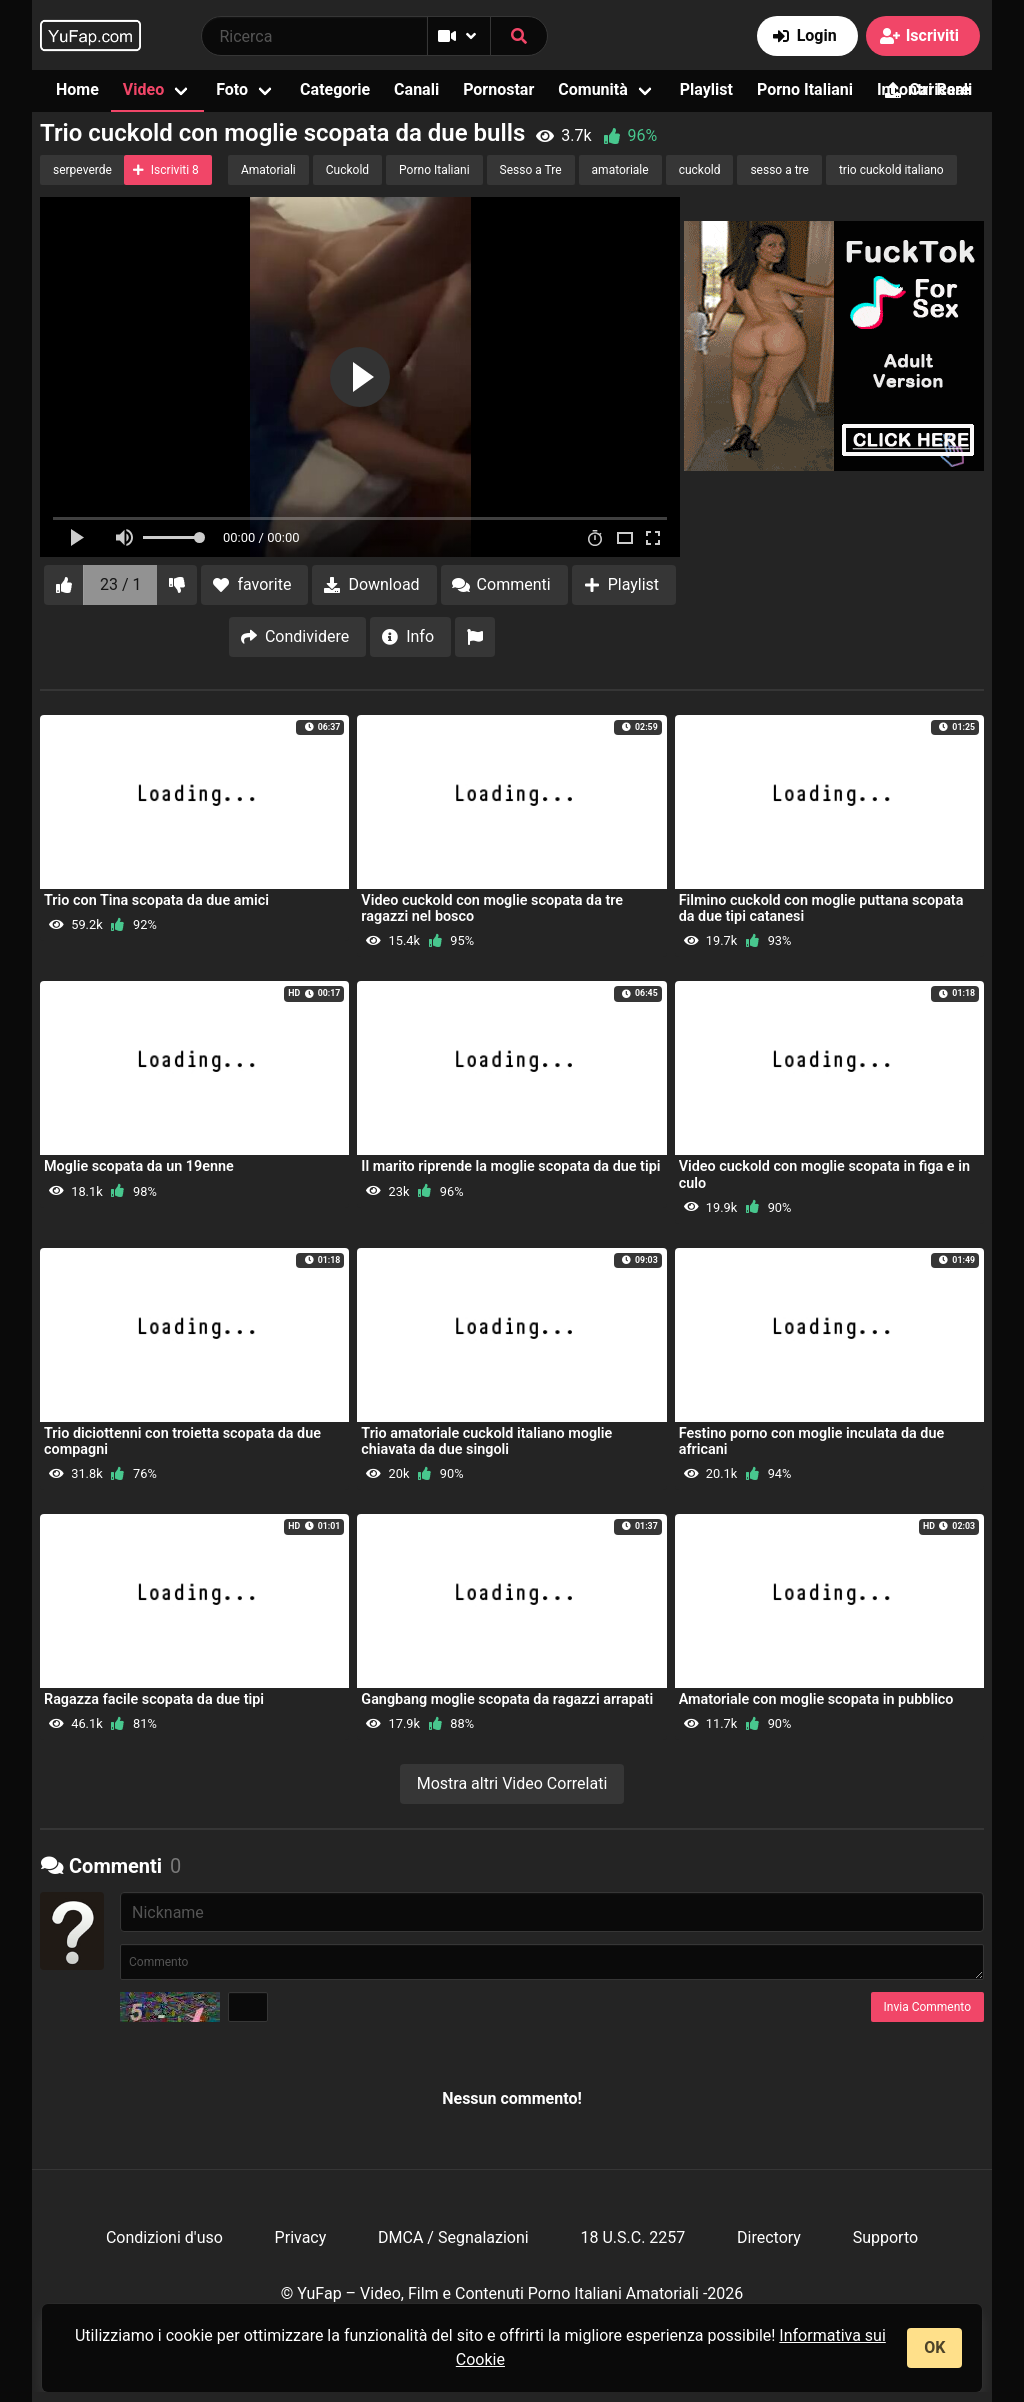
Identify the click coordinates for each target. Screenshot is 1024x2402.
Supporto (885, 2237)
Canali (416, 89)
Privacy (301, 2237)
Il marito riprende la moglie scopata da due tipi (510, 1166)
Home (77, 89)
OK (934, 2347)
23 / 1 (121, 584)
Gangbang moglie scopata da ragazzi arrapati (507, 1699)
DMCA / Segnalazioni (453, 2237)
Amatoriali (268, 170)
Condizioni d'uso (164, 2237)
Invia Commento (927, 2007)
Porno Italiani (805, 89)
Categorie (335, 89)
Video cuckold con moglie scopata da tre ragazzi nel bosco (492, 908)
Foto (232, 89)
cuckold (700, 170)
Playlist (706, 89)
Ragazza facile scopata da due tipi (154, 1699)
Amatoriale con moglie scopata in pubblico (816, 1699)
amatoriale (620, 170)
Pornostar (498, 89)
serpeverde (82, 170)
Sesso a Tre (531, 170)
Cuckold (347, 170)
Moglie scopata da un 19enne (139, 1166)
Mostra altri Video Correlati (512, 1783)
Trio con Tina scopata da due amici (156, 900)
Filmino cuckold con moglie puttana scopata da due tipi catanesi (821, 908)
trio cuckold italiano (891, 170)
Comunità (593, 89)
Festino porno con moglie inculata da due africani (812, 1441)
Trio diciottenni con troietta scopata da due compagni (182, 1441)
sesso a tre (779, 170)
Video (143, 89)
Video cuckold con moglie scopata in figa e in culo (824, 1174)
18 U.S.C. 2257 (632, 2237)
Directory (769, 2237)
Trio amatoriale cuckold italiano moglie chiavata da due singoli (486, 1441)
